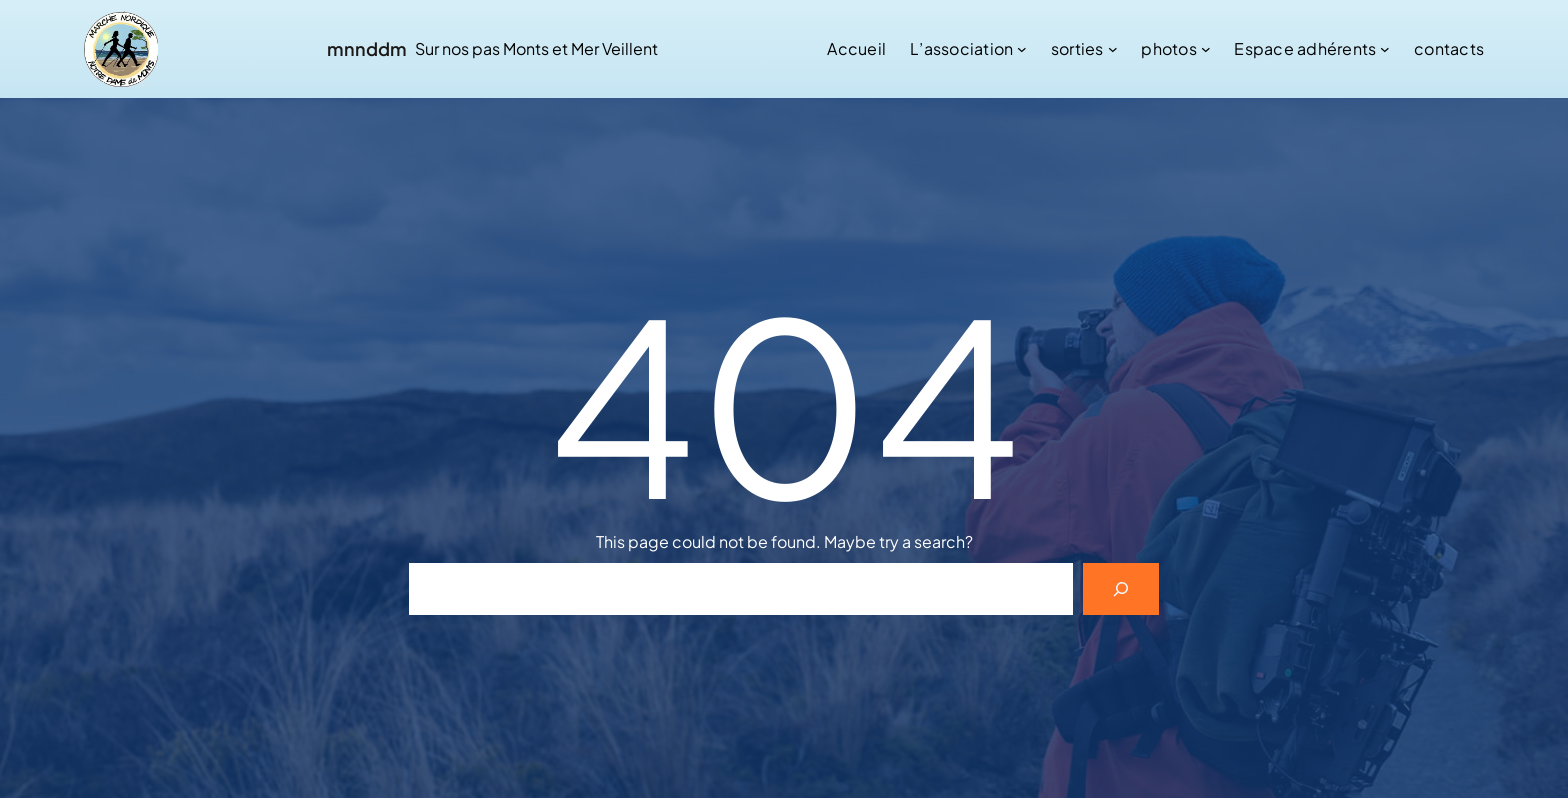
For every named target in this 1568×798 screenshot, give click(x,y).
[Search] (1121, 589)
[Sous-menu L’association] (1022, 49)
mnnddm (367, 48)
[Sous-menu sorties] (1113, 49)
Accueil (856, 48)
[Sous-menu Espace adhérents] (1385, 49)
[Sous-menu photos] (1206, 49)
